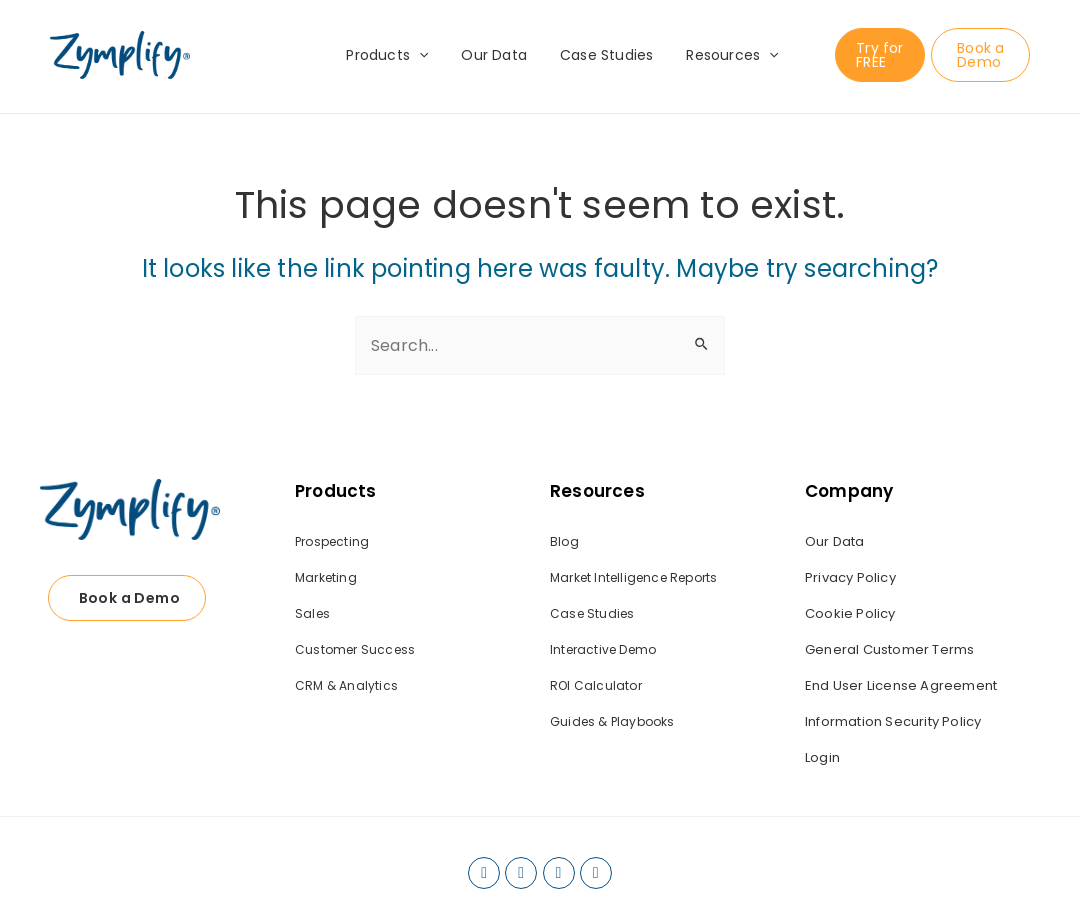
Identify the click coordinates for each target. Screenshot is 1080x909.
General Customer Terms (889, 649)
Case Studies (604, 55)
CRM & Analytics (346, 685)
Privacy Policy (850, 577)
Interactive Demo (603, 649)
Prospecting (332, 541)
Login (822, 757)
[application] (427, 55)
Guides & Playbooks (612, 721)
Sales (312, 613)
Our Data (497, 55)
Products (395, 55)
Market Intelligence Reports (633, 577)
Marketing (326, 577)
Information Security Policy (893, 721)
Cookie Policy (850, 613)
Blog (564, 541)
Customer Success (355, 649)
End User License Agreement (901, 685)
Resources (725, 55)
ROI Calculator (596, 685)
